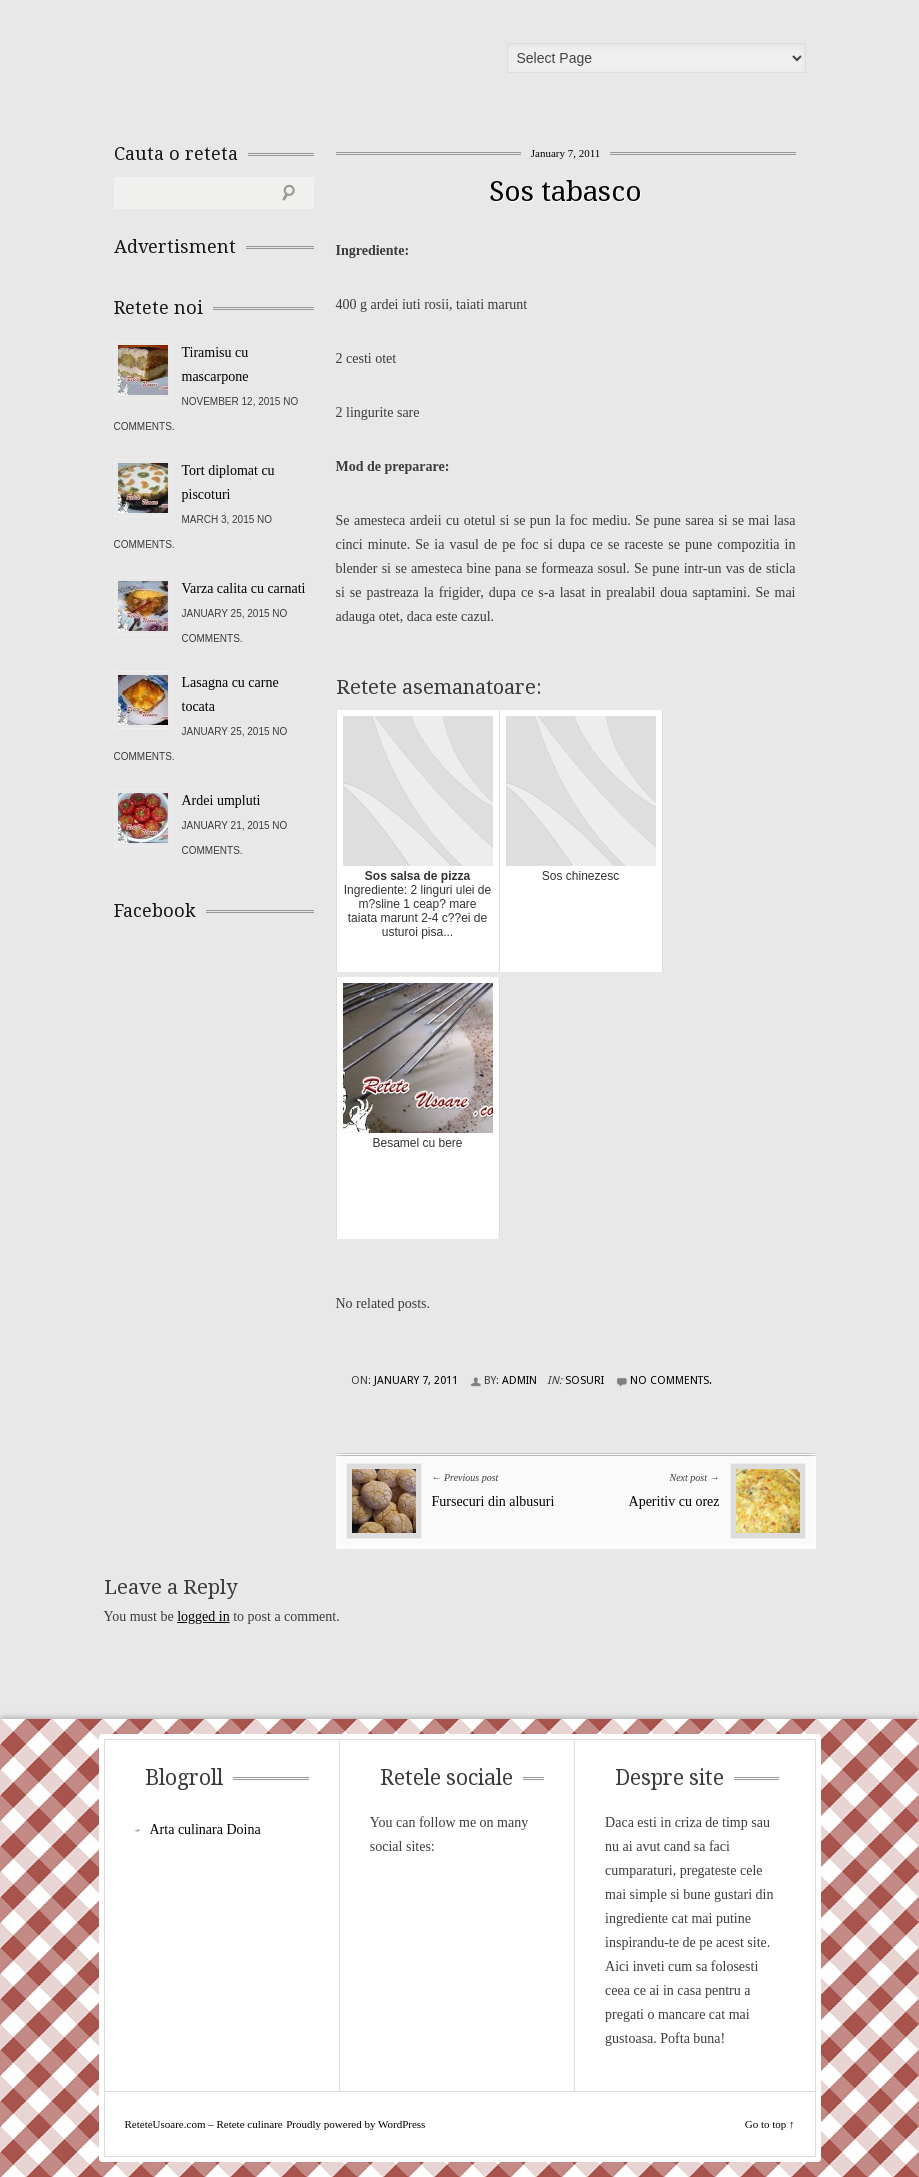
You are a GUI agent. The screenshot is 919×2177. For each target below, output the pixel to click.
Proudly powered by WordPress (355, 2124)
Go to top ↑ (770, 2124)
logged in (203, 1616)
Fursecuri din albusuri (493, 1501)
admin (519, 1380)
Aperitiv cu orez (674, 1501)
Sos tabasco (565, 191)
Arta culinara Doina (205, 1829)
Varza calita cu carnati (244, 588)
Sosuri (584, 1380)
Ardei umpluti (221, 800)
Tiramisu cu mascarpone (215, 364)
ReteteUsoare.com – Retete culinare (258, 63)
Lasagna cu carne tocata (230, 694)
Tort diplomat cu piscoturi (228, 482)
